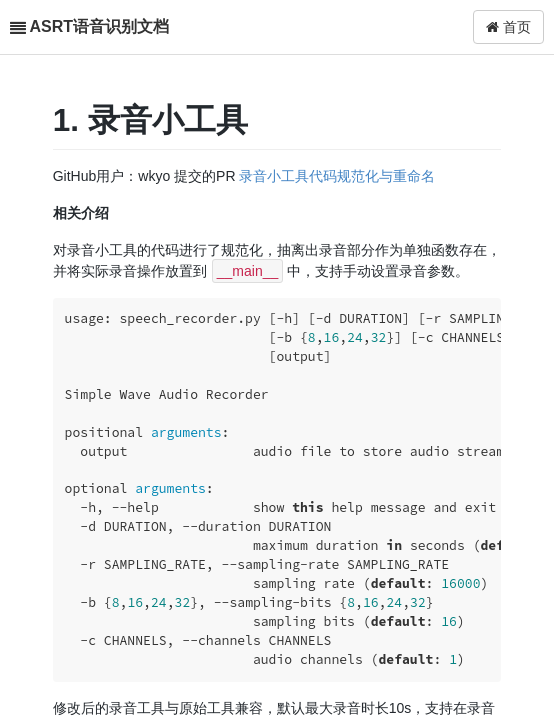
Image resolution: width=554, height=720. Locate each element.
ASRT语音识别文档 (99, 26)
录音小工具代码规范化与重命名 (337, 176)
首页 (508, 27)
